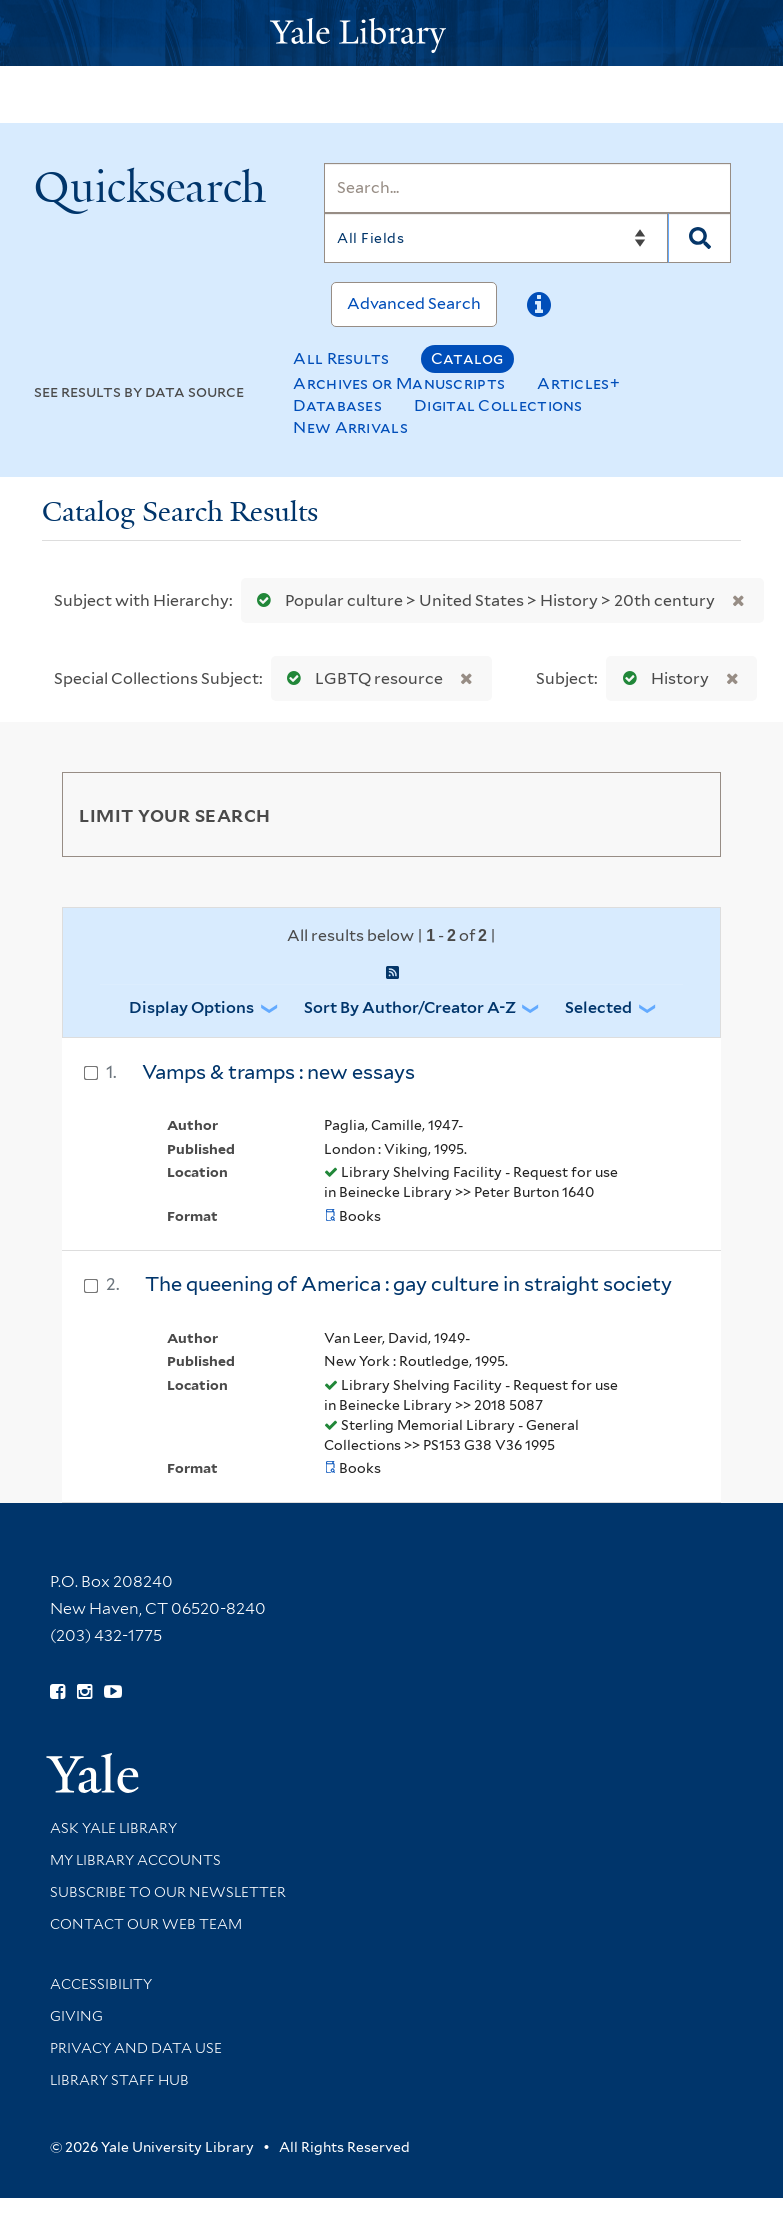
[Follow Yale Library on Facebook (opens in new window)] (57, 1692)
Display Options (191, 1007)
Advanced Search (414, 303)
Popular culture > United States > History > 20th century (481, 600)
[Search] (527, 188)
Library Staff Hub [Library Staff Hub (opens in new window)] (119, 2080)
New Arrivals (350, 427)
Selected (598, 1007)
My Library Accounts (135, 1860)
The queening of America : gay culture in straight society (408, 1284)
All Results (341, 358)
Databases (337, 405)
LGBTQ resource (360, 678)
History (661, 678)
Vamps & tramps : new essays (278, 1072)
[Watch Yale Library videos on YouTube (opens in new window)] (113, 1692)
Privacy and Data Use (136, 2048)
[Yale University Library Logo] (392, 33)
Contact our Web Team (146, 1924)
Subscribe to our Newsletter (168, 1892)
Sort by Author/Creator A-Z (410, 1007)
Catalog (467, 358)
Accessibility (101, 1984)
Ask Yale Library (113, 1828)
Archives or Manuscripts (399, 383)
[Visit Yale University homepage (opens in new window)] (92, 1766)
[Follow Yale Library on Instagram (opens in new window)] (84, 1692)
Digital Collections (498, 405)
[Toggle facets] (682, 814)
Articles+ (578, 383)
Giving (76, 2016)
